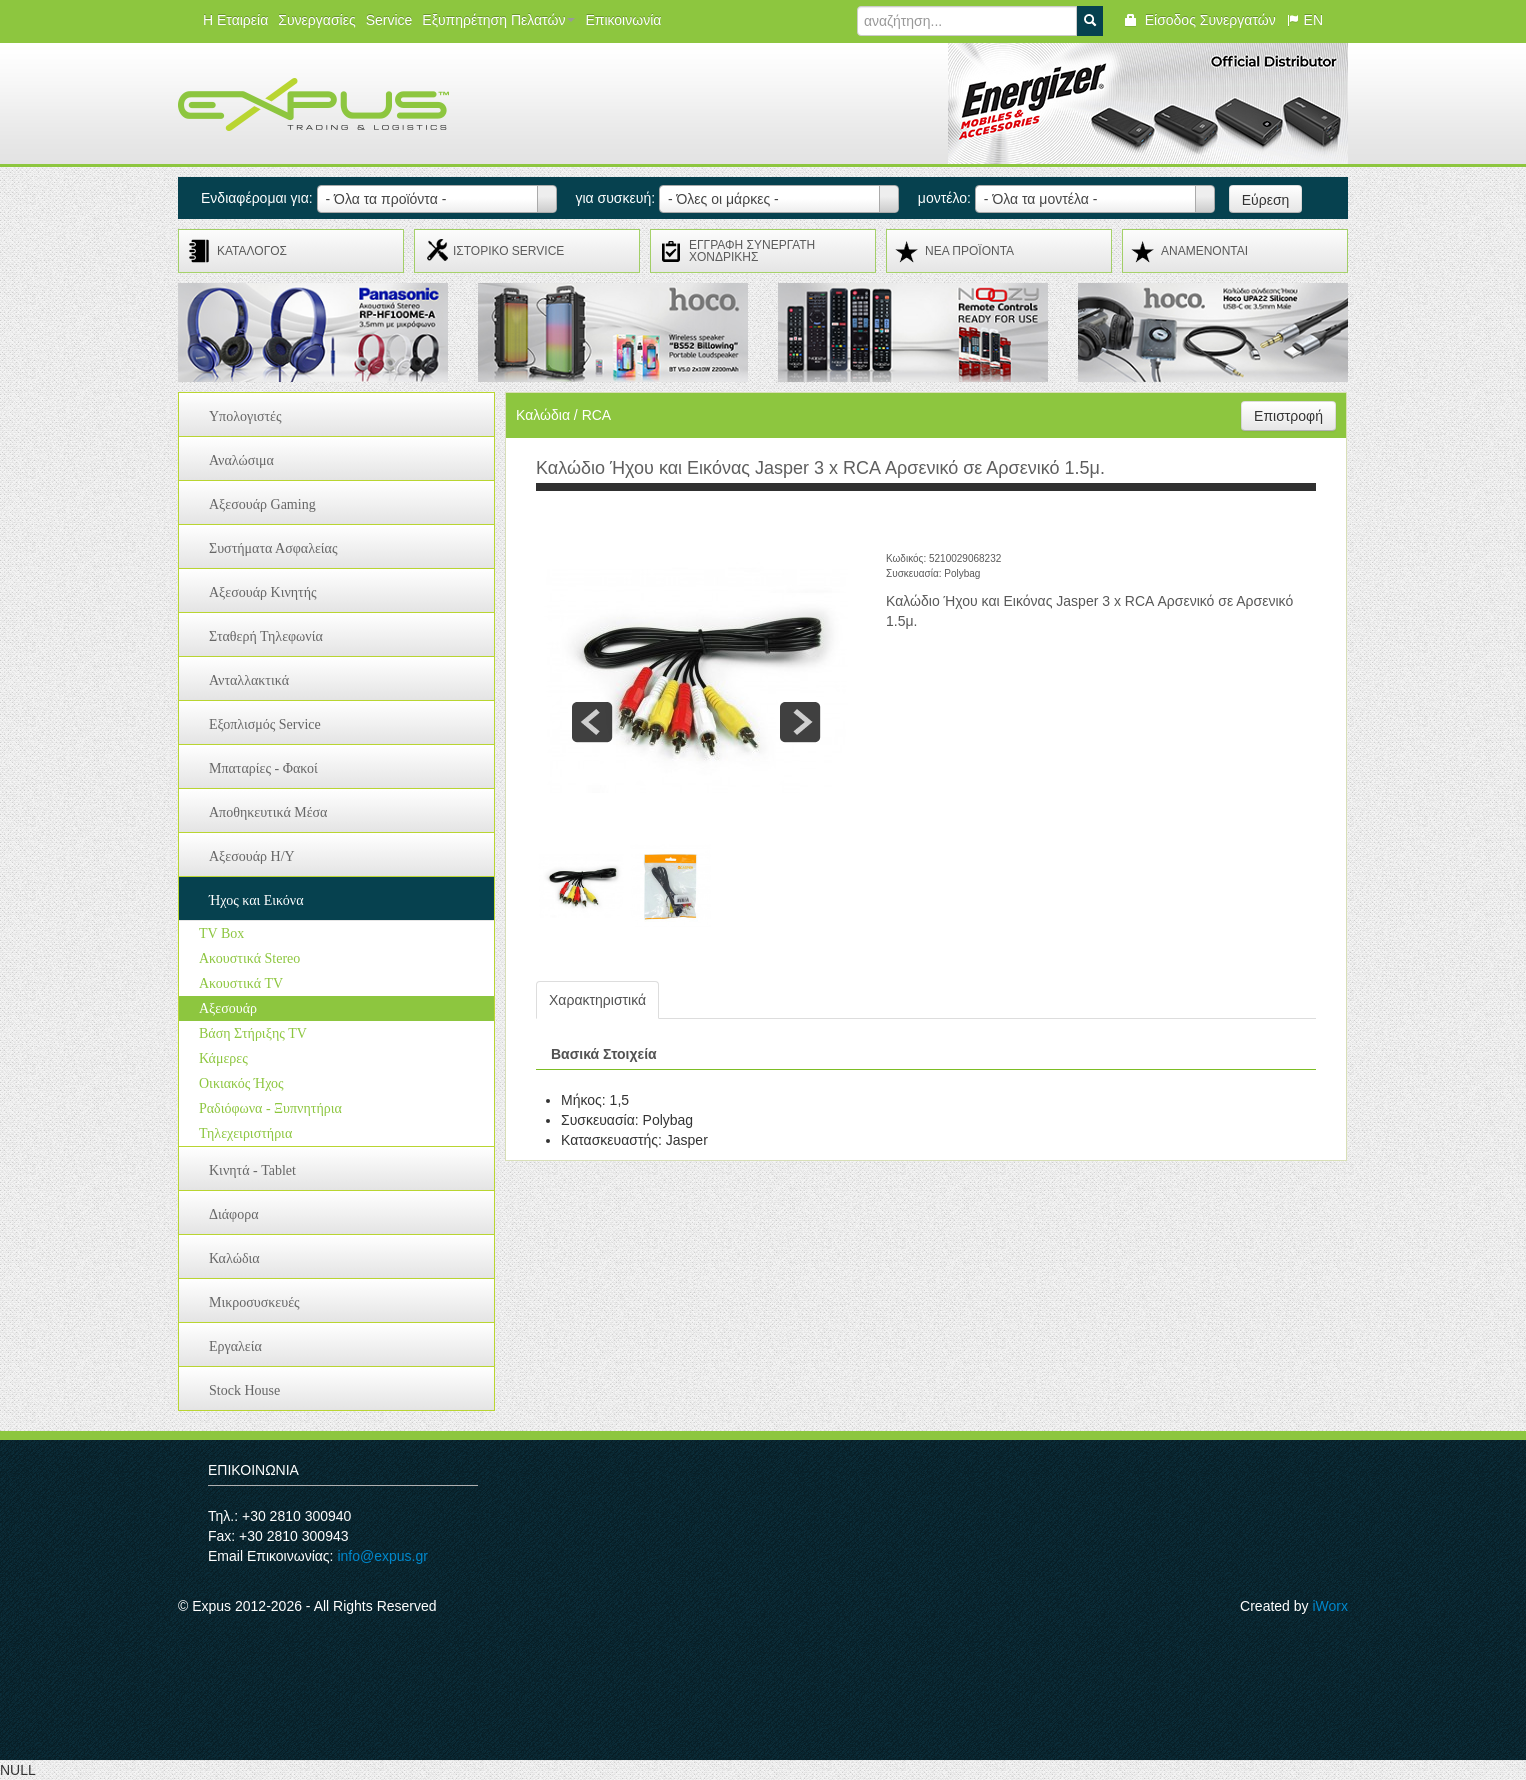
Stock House (244, 1390)
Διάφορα (234, 1214)
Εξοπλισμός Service (265, 724)
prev (592, 722)
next (800, 722)
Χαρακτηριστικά (597, 1000)
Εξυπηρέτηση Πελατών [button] (498, 20)
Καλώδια (234, 1258)
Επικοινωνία (623, 20)
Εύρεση (1266, 200)
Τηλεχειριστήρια (245, 1133)
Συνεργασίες (316, 20)
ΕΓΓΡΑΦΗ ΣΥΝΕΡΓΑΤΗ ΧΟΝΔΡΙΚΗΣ (752, 251)
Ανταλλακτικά (249, 680)
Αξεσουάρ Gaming (262, 504)
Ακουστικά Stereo (249, 958)
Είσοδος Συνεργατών (1199, 20)
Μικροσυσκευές (254, 1302)
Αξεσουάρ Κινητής (263, 592)
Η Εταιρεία (235, 20)
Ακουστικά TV (241, 983)
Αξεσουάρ (228, 1008)
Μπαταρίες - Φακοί (263, 768)
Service (389, 20)
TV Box (221, 933)
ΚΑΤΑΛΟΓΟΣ (252, 251)
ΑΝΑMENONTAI (1204, 251)
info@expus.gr (382, 1556)
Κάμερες (223, 1058)
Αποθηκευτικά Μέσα (268, 812)
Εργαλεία (235, 1346)
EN (1304, 20)
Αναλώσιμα (241, 460)
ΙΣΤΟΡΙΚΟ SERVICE (508, 251)
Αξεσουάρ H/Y (252, 856)
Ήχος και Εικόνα (256, 900)
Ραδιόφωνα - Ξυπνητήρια (270, 1108)
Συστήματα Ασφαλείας (273, 548)
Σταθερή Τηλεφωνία (266, 636)
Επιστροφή (1288, 416)
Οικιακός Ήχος (241, 1083)
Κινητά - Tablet (252, 1170)
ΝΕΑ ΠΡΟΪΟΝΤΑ (969, 251)
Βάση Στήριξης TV (253, 1033)
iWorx (1330, 1606)
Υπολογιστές (245, 416)
